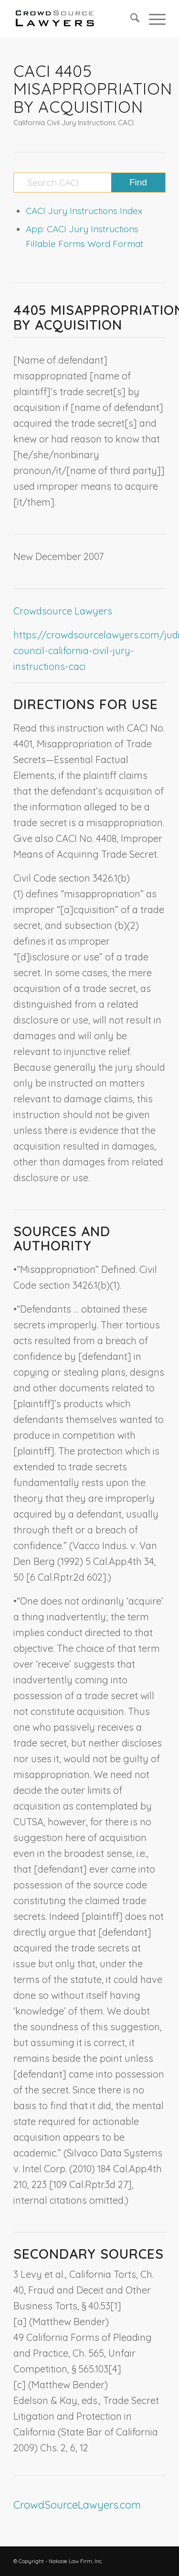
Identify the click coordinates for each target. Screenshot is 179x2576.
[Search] (130, 19)
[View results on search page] (138, 182)
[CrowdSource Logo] (74, 19)
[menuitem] (130, 19)
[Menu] (152, 19)
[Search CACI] (89, 182)
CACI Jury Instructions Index (84, 210)
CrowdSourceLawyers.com (77, 2504)
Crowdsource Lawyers (62, 611)
